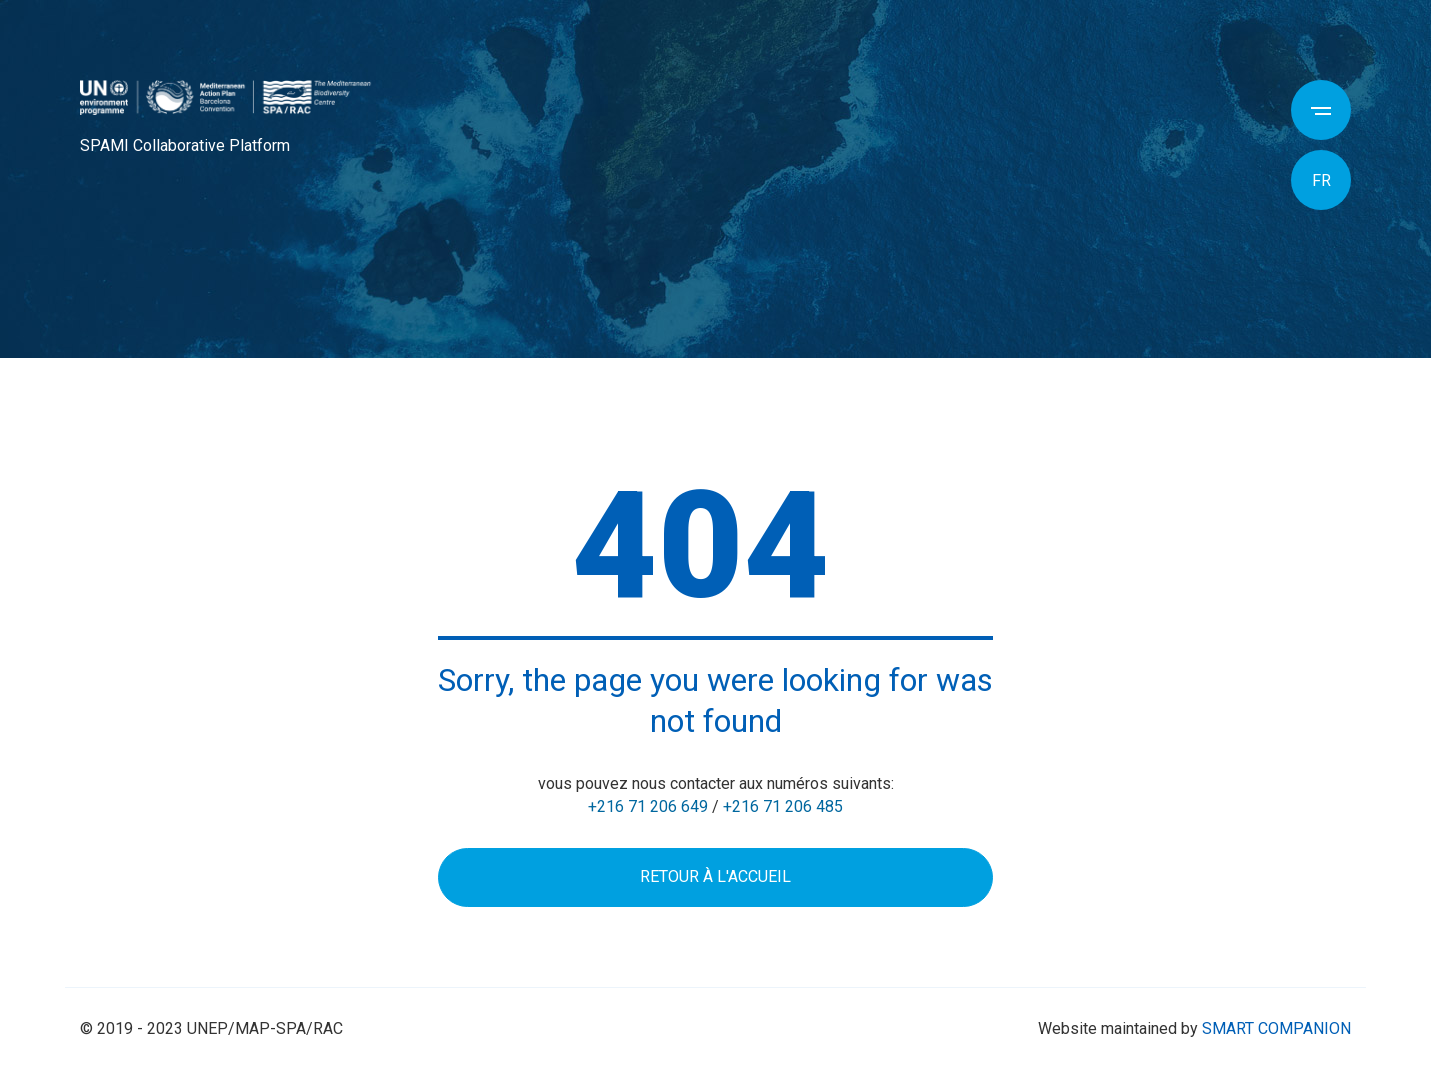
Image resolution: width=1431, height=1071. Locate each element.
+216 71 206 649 (648, 806)
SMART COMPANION (1276, 1028)
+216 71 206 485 (783, 806)
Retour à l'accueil (715, 876)
